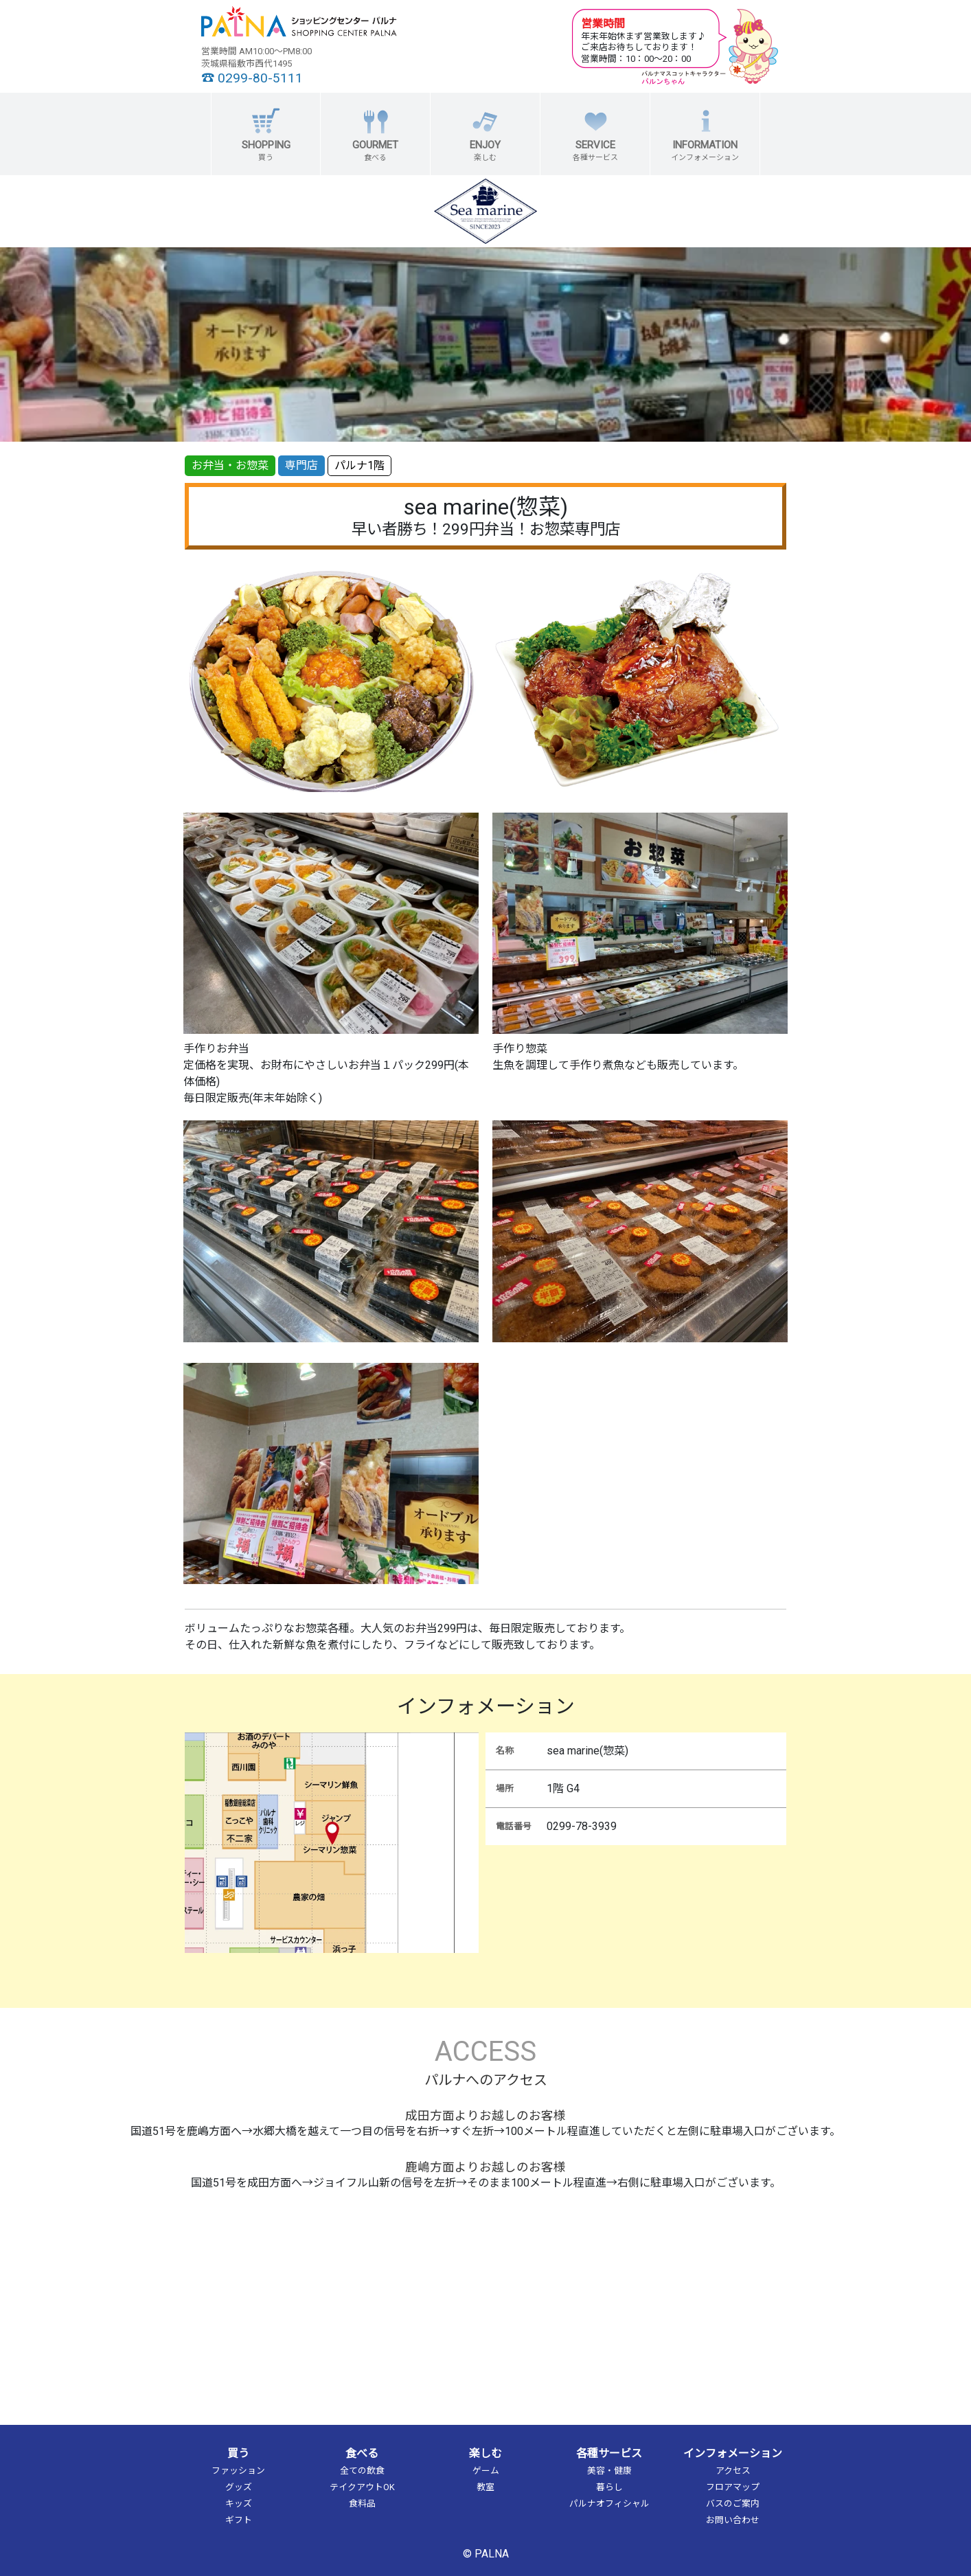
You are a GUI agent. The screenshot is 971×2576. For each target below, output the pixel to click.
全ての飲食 (362, 2470)
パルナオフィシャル (609, 2503)
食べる (361, 2453)
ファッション (238, 2470)
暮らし (609, 2487)
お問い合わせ (732, 2520)
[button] (266, 134)
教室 (485, 2487)
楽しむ (485, 2453)
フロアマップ (732, 2487)
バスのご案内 (732, 2503)
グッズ (238, 2487)
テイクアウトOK (362, 2487)
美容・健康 (609, 2470)
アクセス (733, 2470)
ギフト (238, 2520)
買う (238, 2453)
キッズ (238, 2503)
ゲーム (485, 2470)
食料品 (362, 2503)
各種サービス (609, 2453)
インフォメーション (732, 2453)
